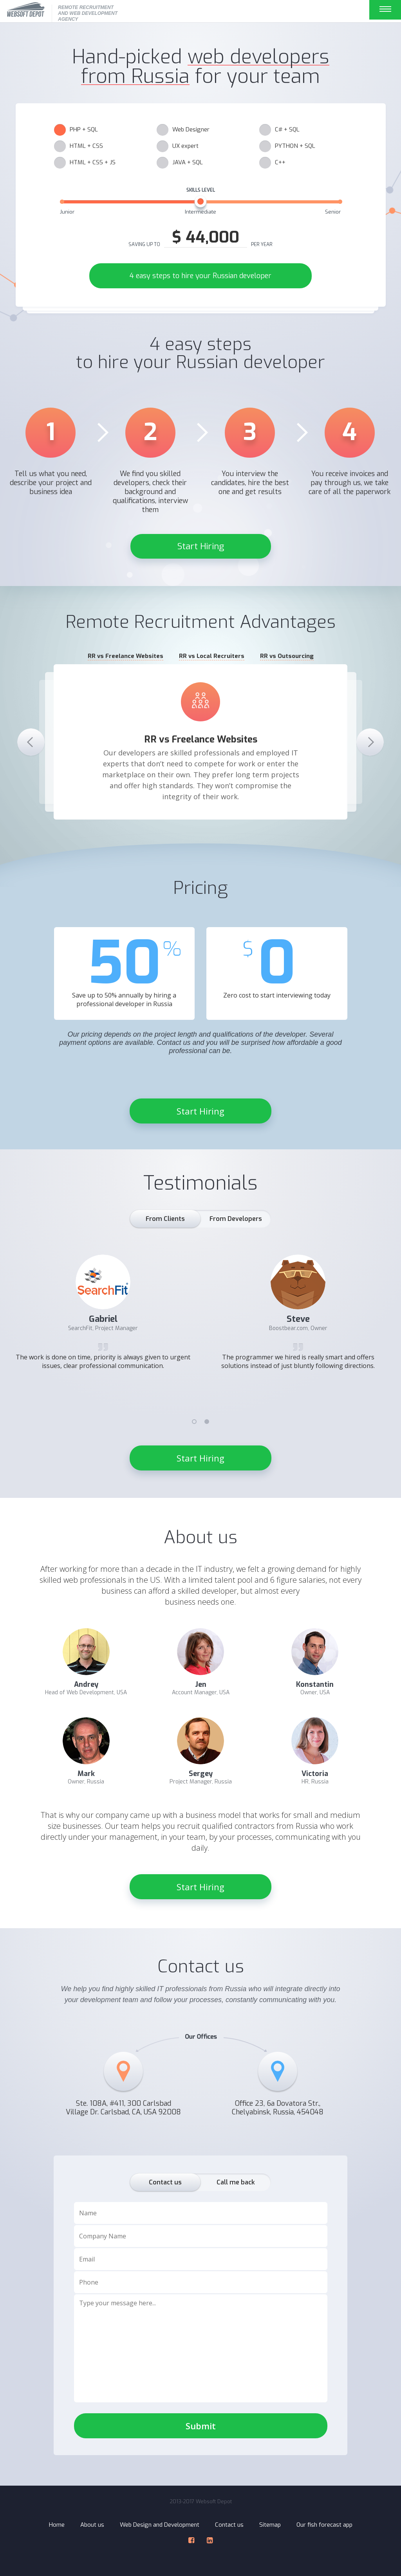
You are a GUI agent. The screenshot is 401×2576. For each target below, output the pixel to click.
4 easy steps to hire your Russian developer (200, 275)
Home (57, 2525)
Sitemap (270, 2525)
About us (92, 2525)
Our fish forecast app (324, 2525)
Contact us (229, 2525)
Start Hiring (200, 546)
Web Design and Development (159, 2525)
